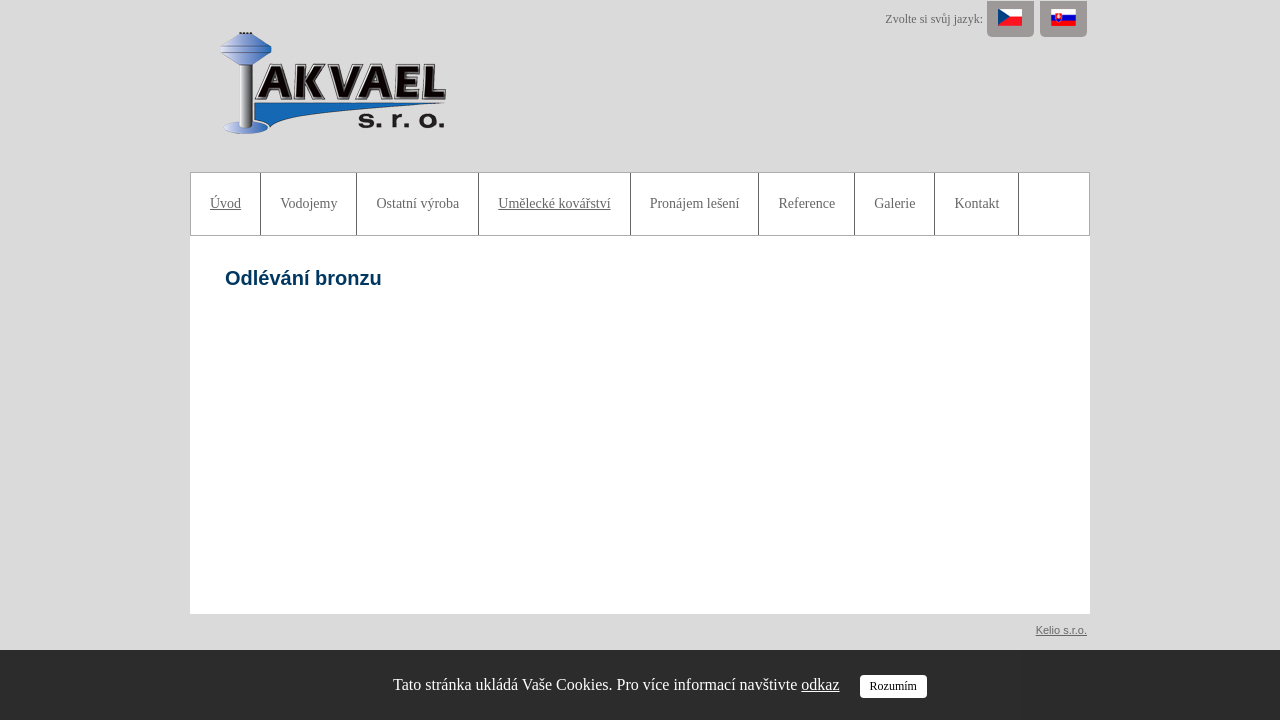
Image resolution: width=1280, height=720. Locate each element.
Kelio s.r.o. (1061, 630)
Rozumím (893, 686)
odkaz (820, 684)
